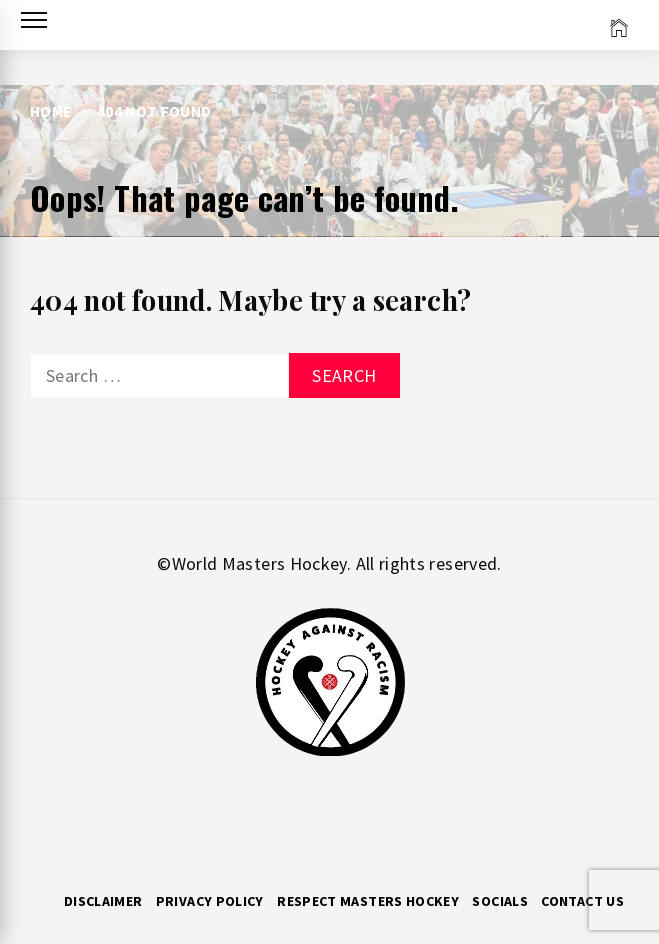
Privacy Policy (210, 901)
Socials (500, 901)
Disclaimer (103, 901)
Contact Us (582, 901)
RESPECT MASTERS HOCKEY (368, 901)
